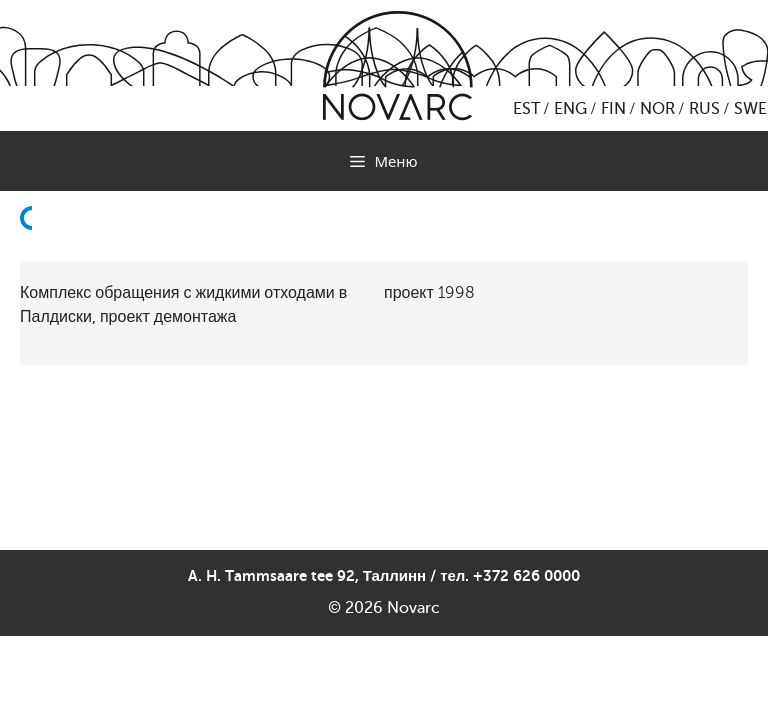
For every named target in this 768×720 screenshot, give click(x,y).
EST (526, 109)
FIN (613, 109)
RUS (704, 109)
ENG (570, 109)
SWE (750, 109)
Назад (32, 266)
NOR (657, 109)
